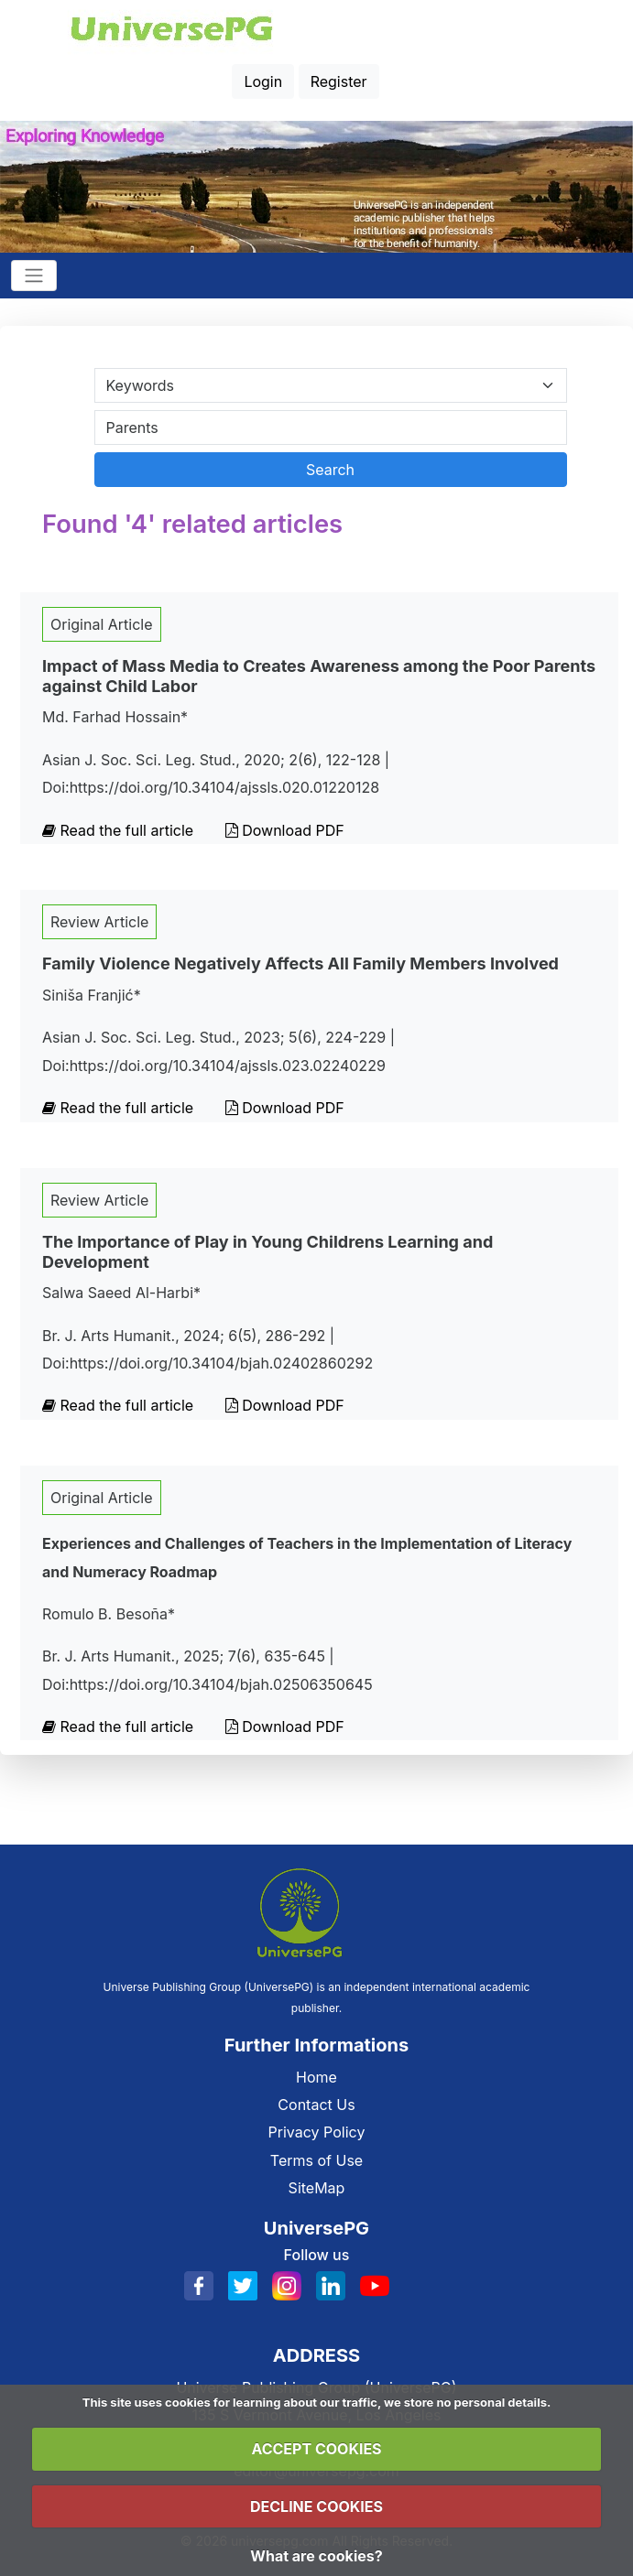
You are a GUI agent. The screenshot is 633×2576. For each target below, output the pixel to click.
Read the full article (120, 830)
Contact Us (316, 2104)
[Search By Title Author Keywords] (330, 427)
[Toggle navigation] (34, 275)
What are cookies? (316, 2556)
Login (263, 81)
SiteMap (317, 2188)
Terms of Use (316, 2160)
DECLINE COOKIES (316, 2506)
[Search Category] (330, 385)
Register (339, 81)
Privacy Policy (317, 2132)
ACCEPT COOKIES (316, 2449)
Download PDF (284, 830)
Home (316, 2077)
